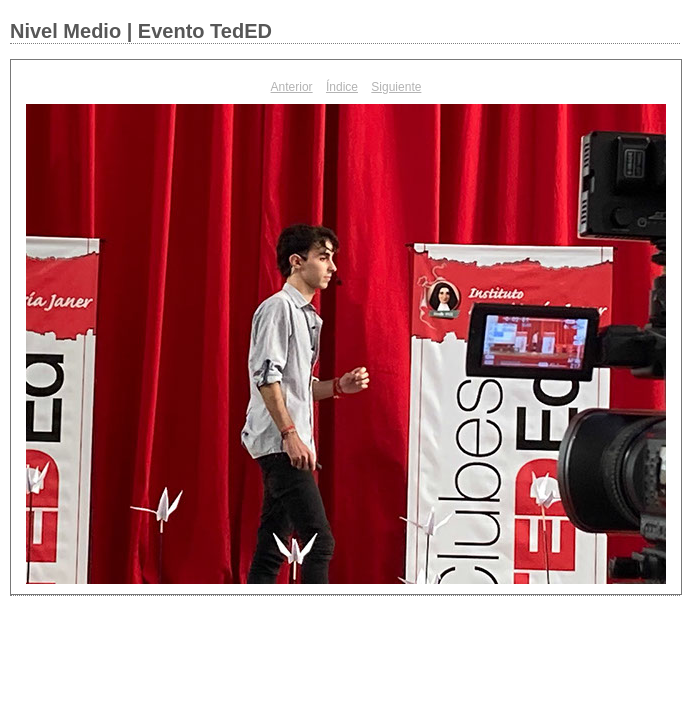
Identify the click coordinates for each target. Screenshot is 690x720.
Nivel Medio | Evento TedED (141, 31)
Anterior (292, 87)
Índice (342, 87)
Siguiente (396, 87)
